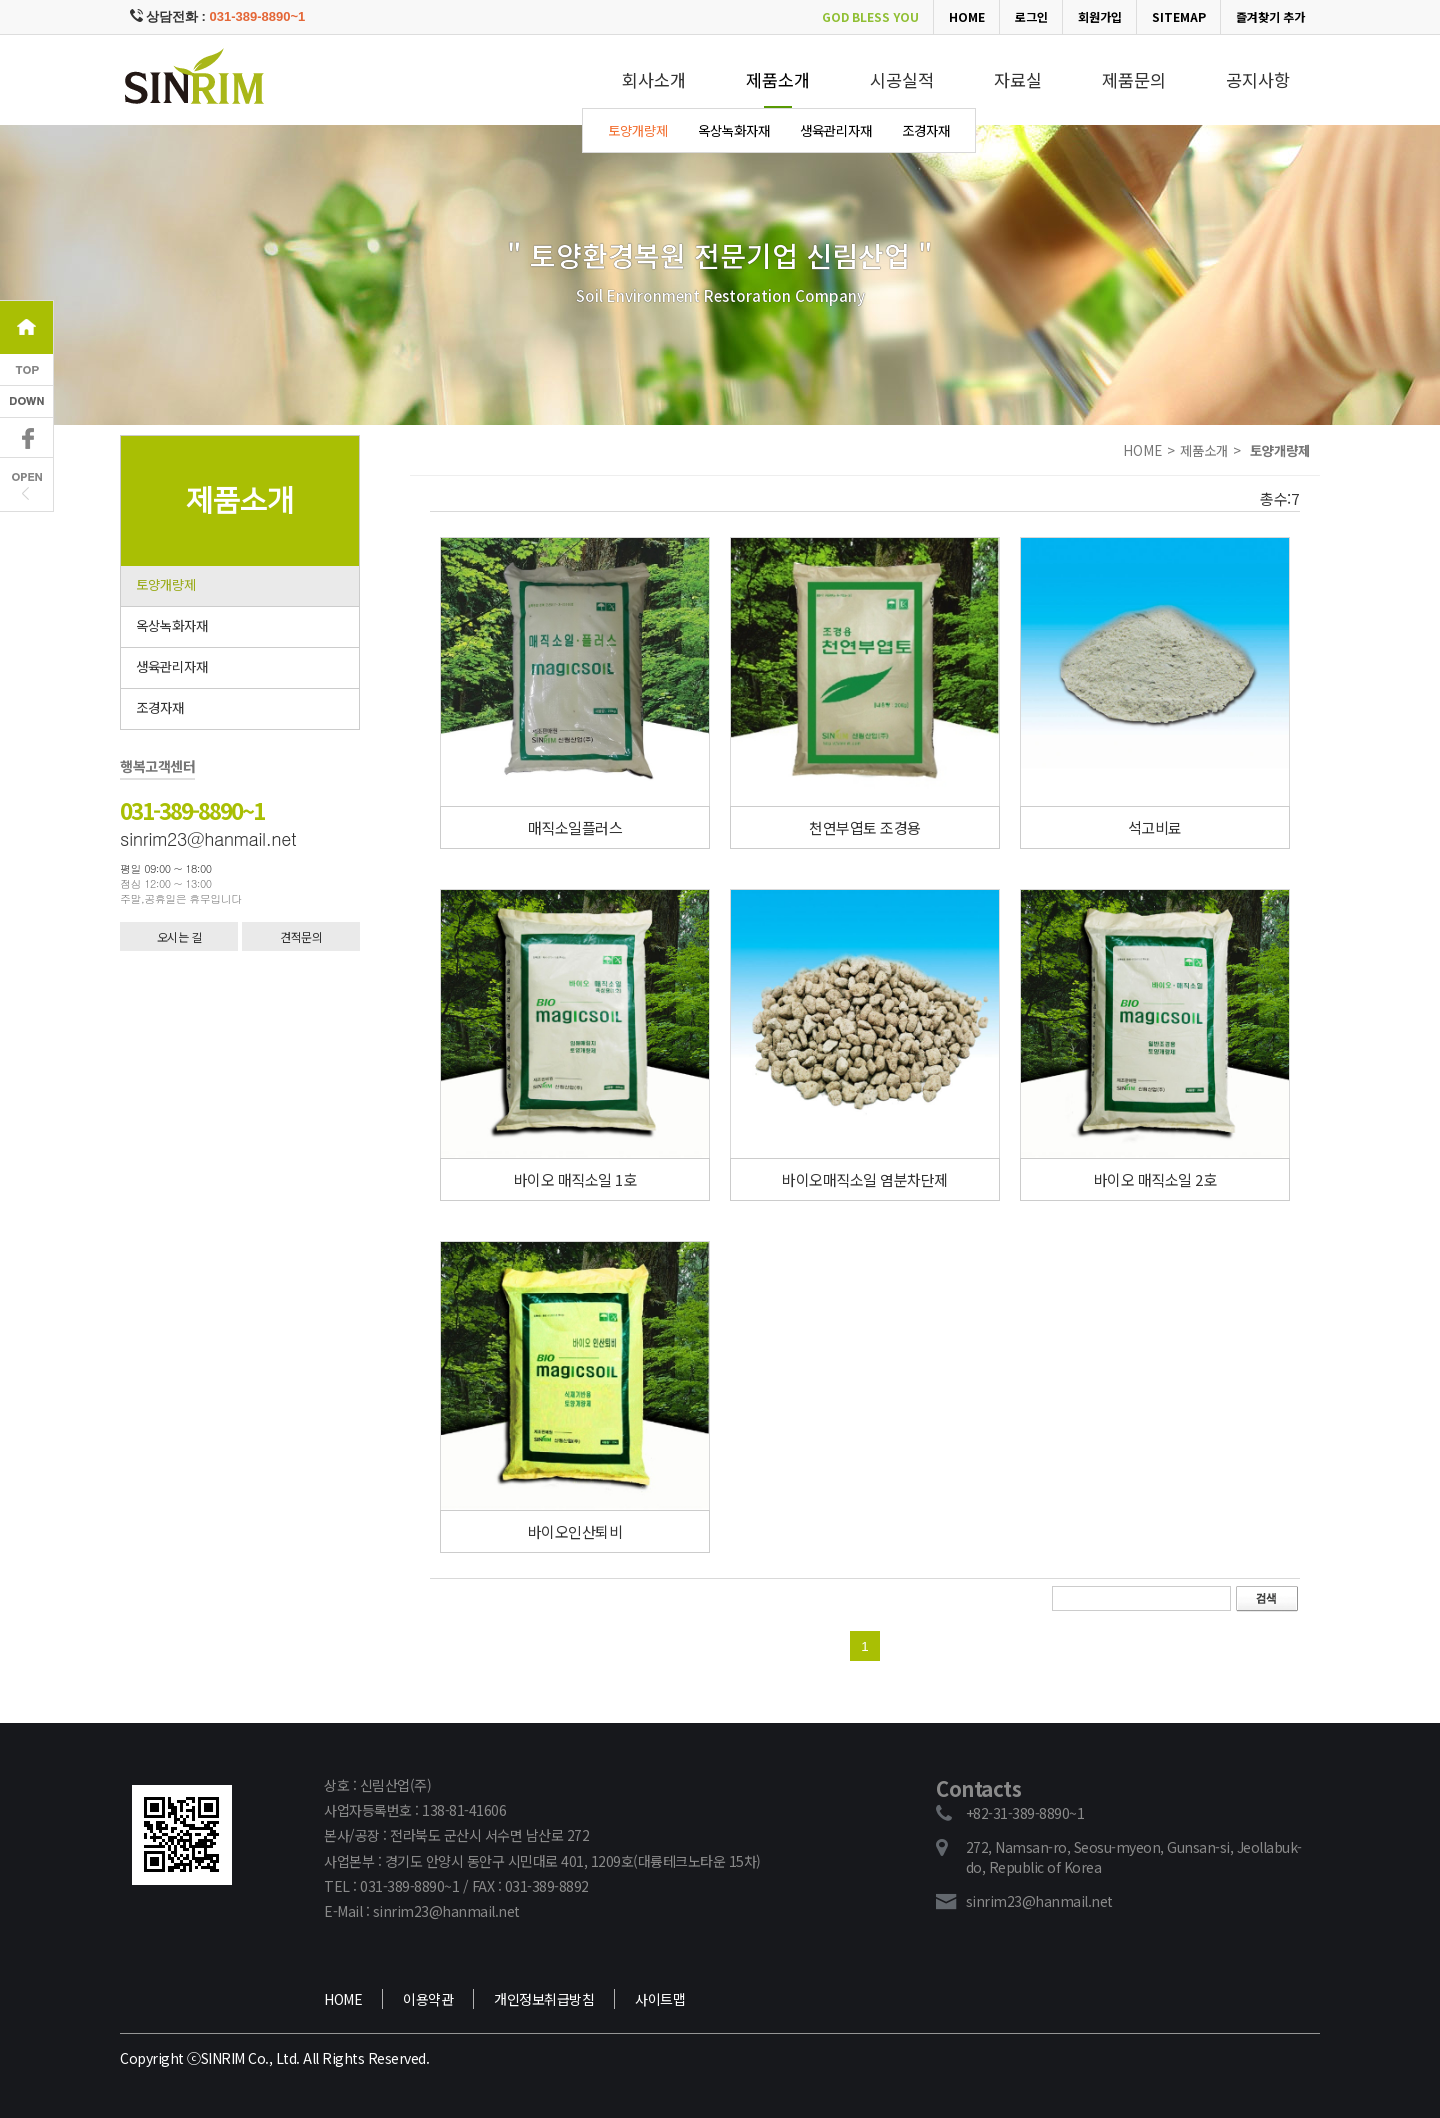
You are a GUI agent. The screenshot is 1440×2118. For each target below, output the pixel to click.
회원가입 (1100, 16)
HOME (967, 16)
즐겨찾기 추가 (1270, 16)
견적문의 (301, 936)
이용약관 (428, 1999)
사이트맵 (660, 1999)
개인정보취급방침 (544, 1999)
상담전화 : (217, 16)
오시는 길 (179, 936)
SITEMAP (1179, 16)
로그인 (1031, 16)
